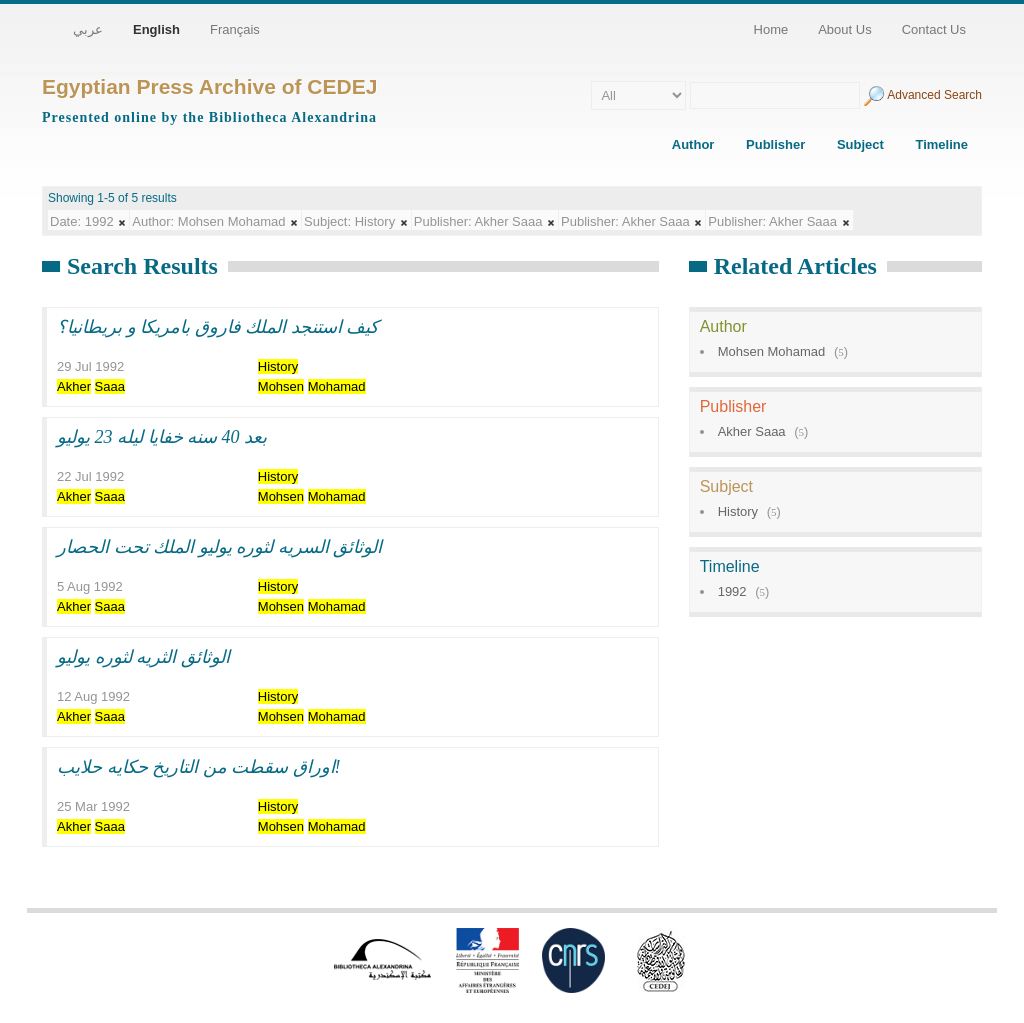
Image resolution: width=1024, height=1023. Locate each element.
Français (235, 29)
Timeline (941, 144)
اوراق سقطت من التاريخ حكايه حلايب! (199, 767)
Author (693, 144)
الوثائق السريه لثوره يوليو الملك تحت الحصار (219, 547)
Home (771, 29)
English (156, 29)
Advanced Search (934, 95)
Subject (860, 144)
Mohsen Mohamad (772, 351)
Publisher (775, 144)
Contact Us (934, 29)
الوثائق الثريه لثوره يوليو (143, 657)
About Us (844, 29)
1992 (732, 591)
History (738, 511)
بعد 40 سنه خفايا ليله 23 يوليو (162, 437)
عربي (88, 29)
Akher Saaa (752, 431)
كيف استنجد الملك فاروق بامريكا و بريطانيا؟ (218, 327)
